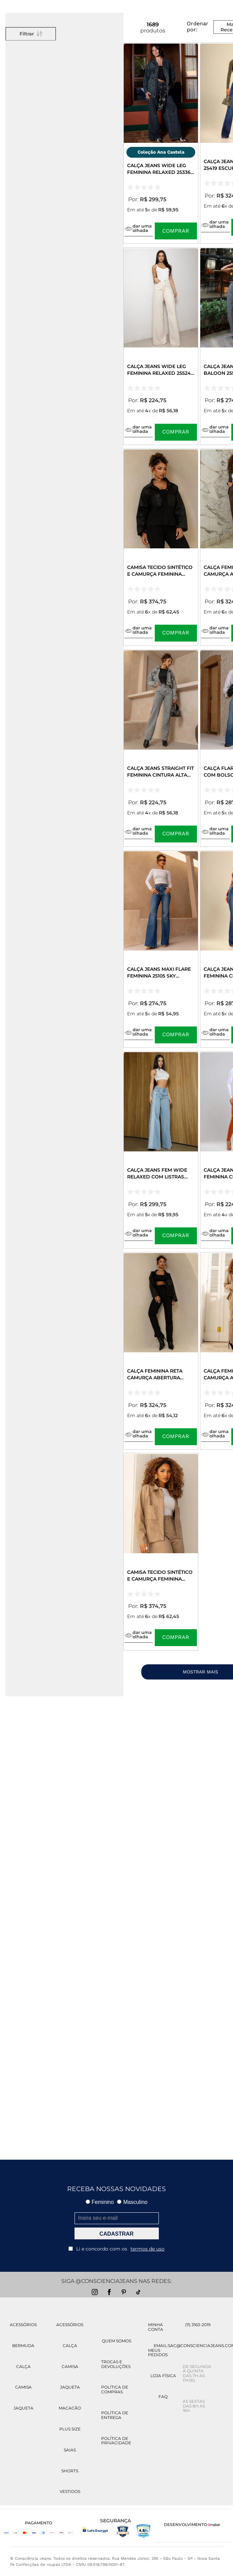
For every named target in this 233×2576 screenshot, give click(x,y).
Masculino (132, 2202)
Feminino (100, 2202)
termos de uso (147, 2249)
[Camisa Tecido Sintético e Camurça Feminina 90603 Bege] (161, 1551)
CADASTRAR (116, 2234)
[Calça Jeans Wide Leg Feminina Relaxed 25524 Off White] (161, 346)
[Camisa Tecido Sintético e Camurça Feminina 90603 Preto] (161, 547)
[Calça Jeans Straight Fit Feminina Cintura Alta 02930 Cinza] (161, 748)
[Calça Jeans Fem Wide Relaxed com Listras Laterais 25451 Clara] (161, 1149)
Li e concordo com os (116, 2249)
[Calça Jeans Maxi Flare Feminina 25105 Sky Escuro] (161, 949)
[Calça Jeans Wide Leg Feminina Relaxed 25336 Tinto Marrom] (161, 143)
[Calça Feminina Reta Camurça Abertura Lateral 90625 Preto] (161, 1350)
